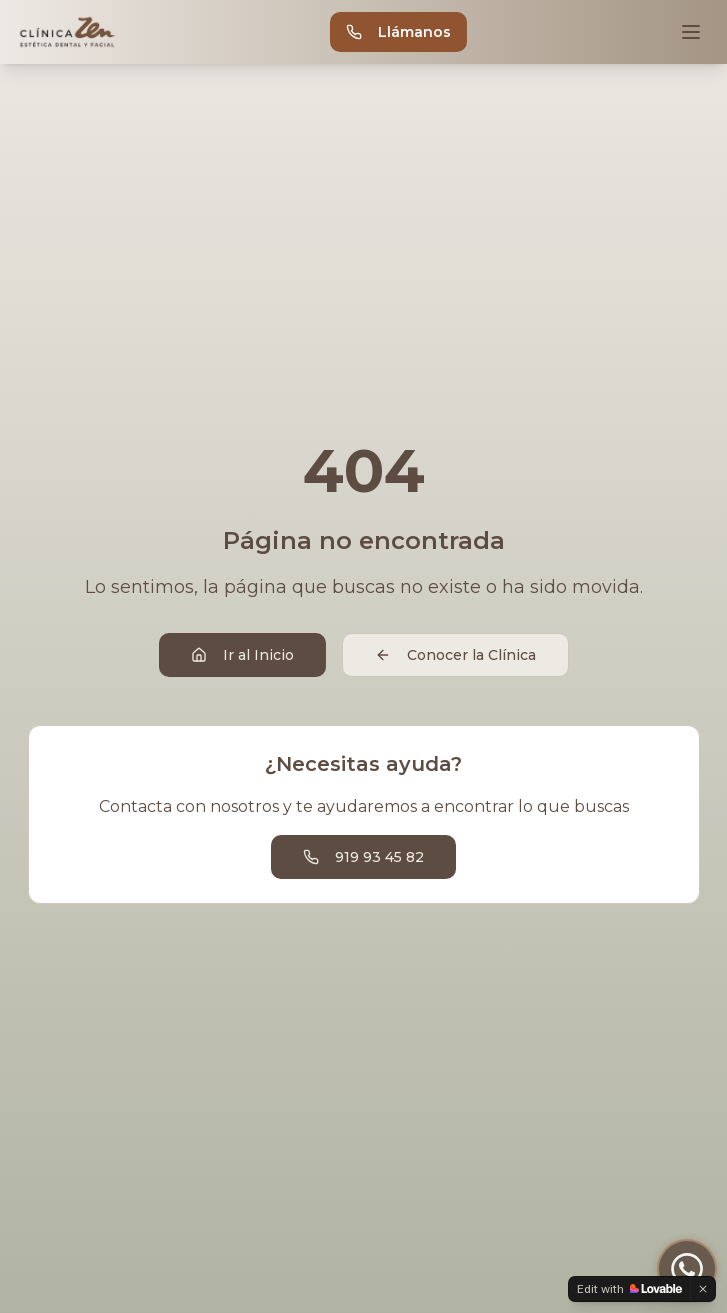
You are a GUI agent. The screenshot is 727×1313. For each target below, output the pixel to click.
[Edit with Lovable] (629, 1289)
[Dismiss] (703, 1289)
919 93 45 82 (363, 857)
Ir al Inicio (242, 655)
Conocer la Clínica (455, 655)
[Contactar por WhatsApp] (687, 1269)
